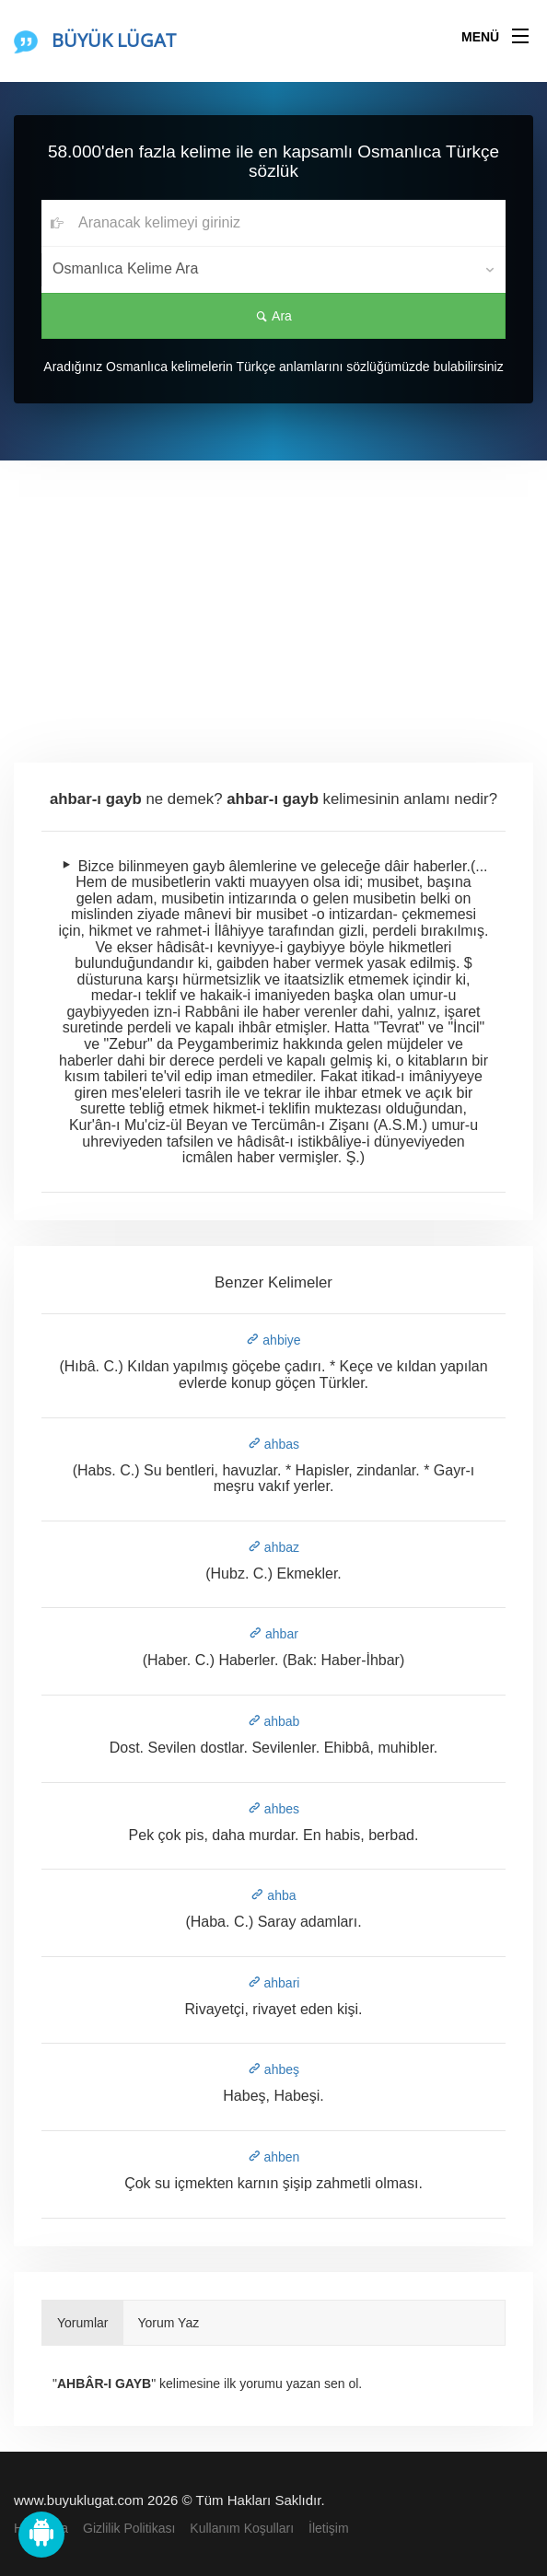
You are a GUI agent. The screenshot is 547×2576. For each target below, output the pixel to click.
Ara (273, 316)
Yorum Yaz (169, 2322)
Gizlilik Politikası (129, 2528)
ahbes (273, 1808)
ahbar (273, 1633)
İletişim (328, 2528)
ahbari (274, 1983)
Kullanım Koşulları (242, 2528)
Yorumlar (83, 2322)
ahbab (274, 1721)
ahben (274, 2157)
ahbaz (273, 1547)
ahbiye (273, 1340)
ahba (273, 1895)
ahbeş (273, 2069)
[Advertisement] (273, 599)
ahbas (273, 1444)
